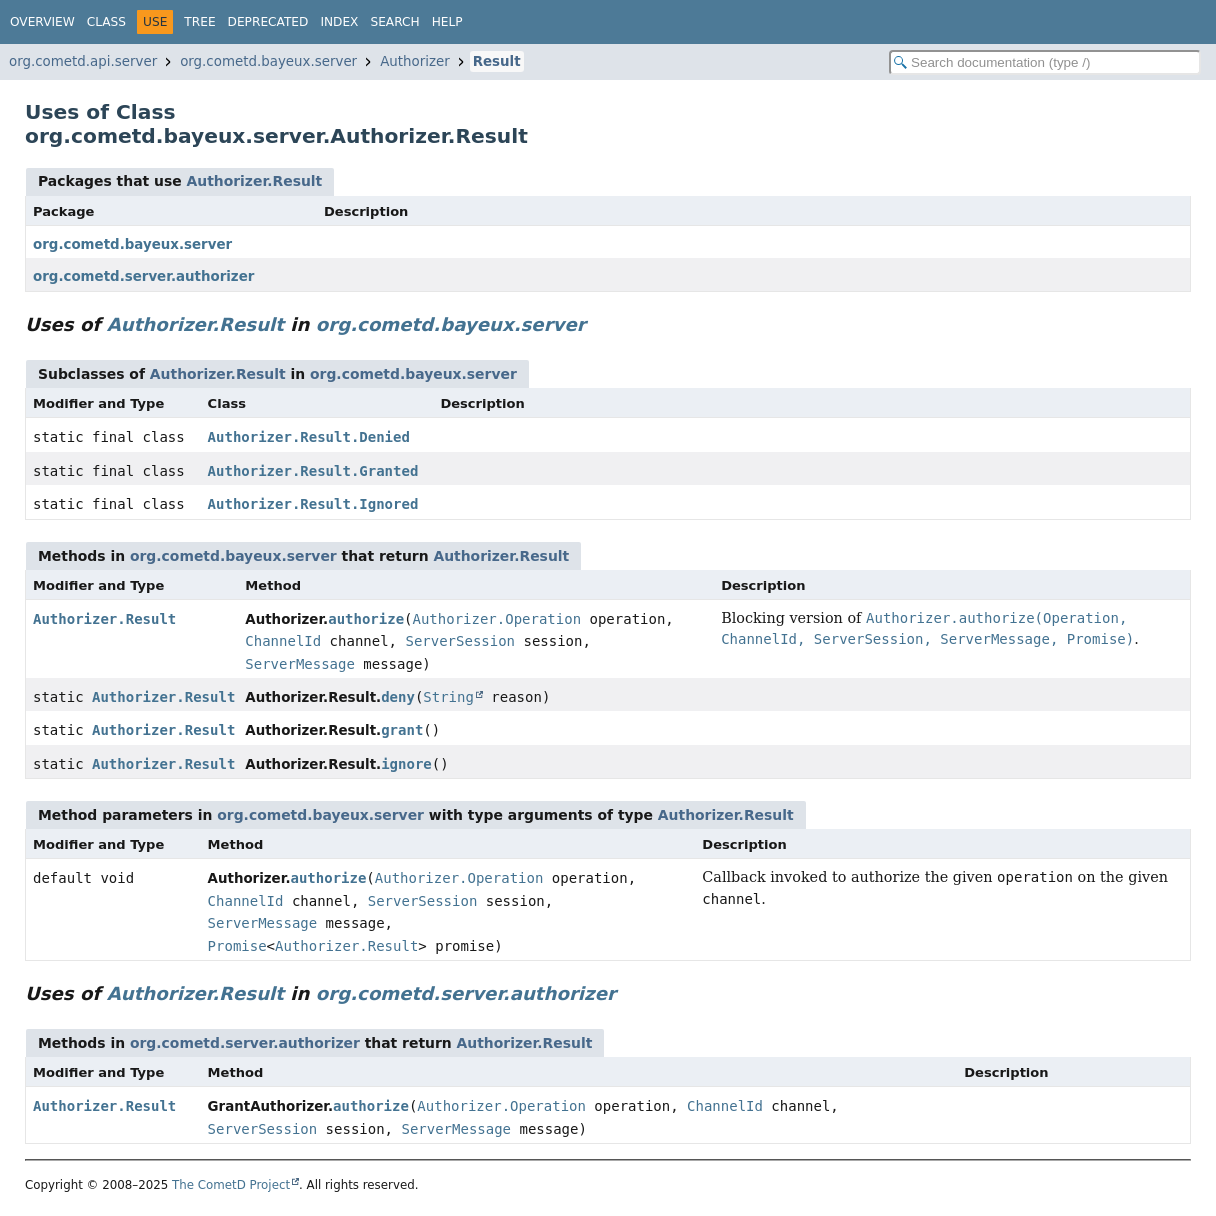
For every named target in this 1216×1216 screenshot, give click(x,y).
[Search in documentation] (1045, 62)
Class (106, 22)
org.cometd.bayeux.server (268, 61)
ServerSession (460, 641)
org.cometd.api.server (83, 61)
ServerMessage (300, 664)
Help (447, 22)
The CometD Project (231, 1185)
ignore (406, 764)
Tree (199, 22)
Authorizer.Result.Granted (313, 471)
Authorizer (415, 61)
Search (394, 22)
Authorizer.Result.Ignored (313, 504)
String (448, 697)
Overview (42, 22)
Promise (237, 946)
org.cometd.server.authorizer (143, 276)
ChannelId (283, 641)
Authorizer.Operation (497, 619)
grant (402, 730)
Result (497, 61)
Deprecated (268, 22)
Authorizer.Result (254, 181)
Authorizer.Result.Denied (309, 437)
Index (339, 22)
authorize (366, 619)
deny (398, 697)
